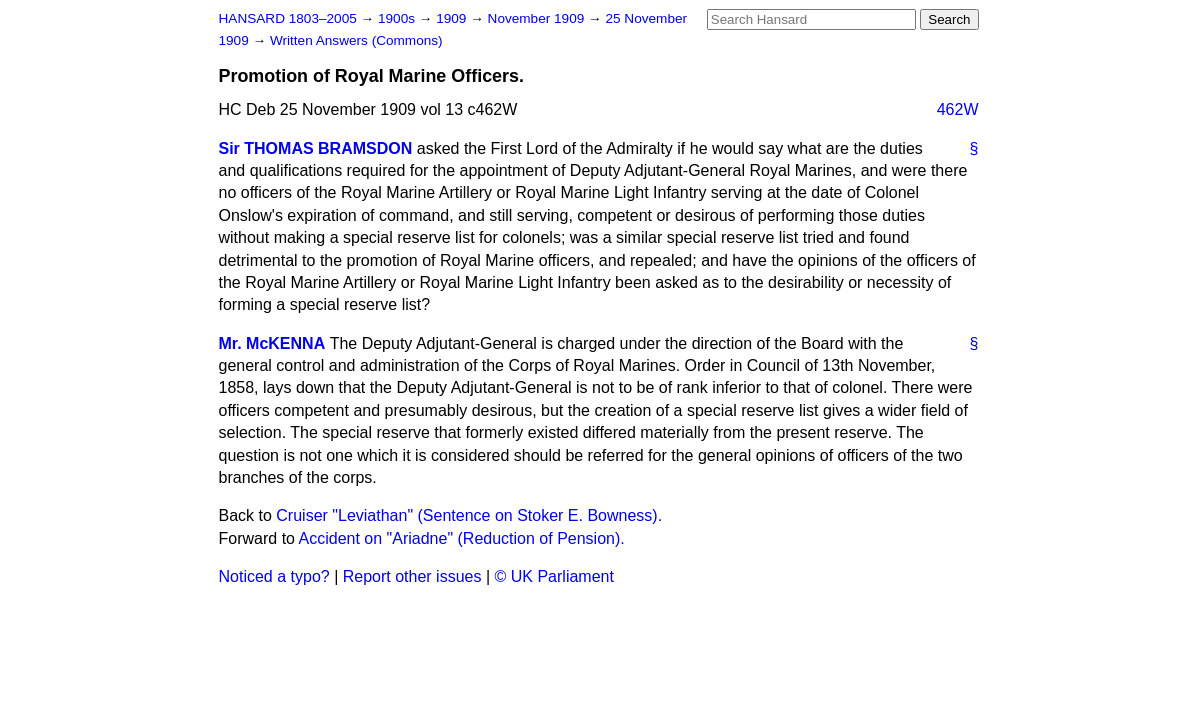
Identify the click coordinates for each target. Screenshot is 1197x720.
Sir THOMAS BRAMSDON (316, 148)
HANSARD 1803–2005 (288, 18)
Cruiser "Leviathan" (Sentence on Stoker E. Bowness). (469, 515)
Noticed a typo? (274, 576)
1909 (453, 18)
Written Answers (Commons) (356, 40)
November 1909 (538, 18)
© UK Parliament (554, 576)
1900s (398, 18)
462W (958, 109)
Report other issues (412, 576)
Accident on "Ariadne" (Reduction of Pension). (462, 538)
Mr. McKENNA (272, 343)
